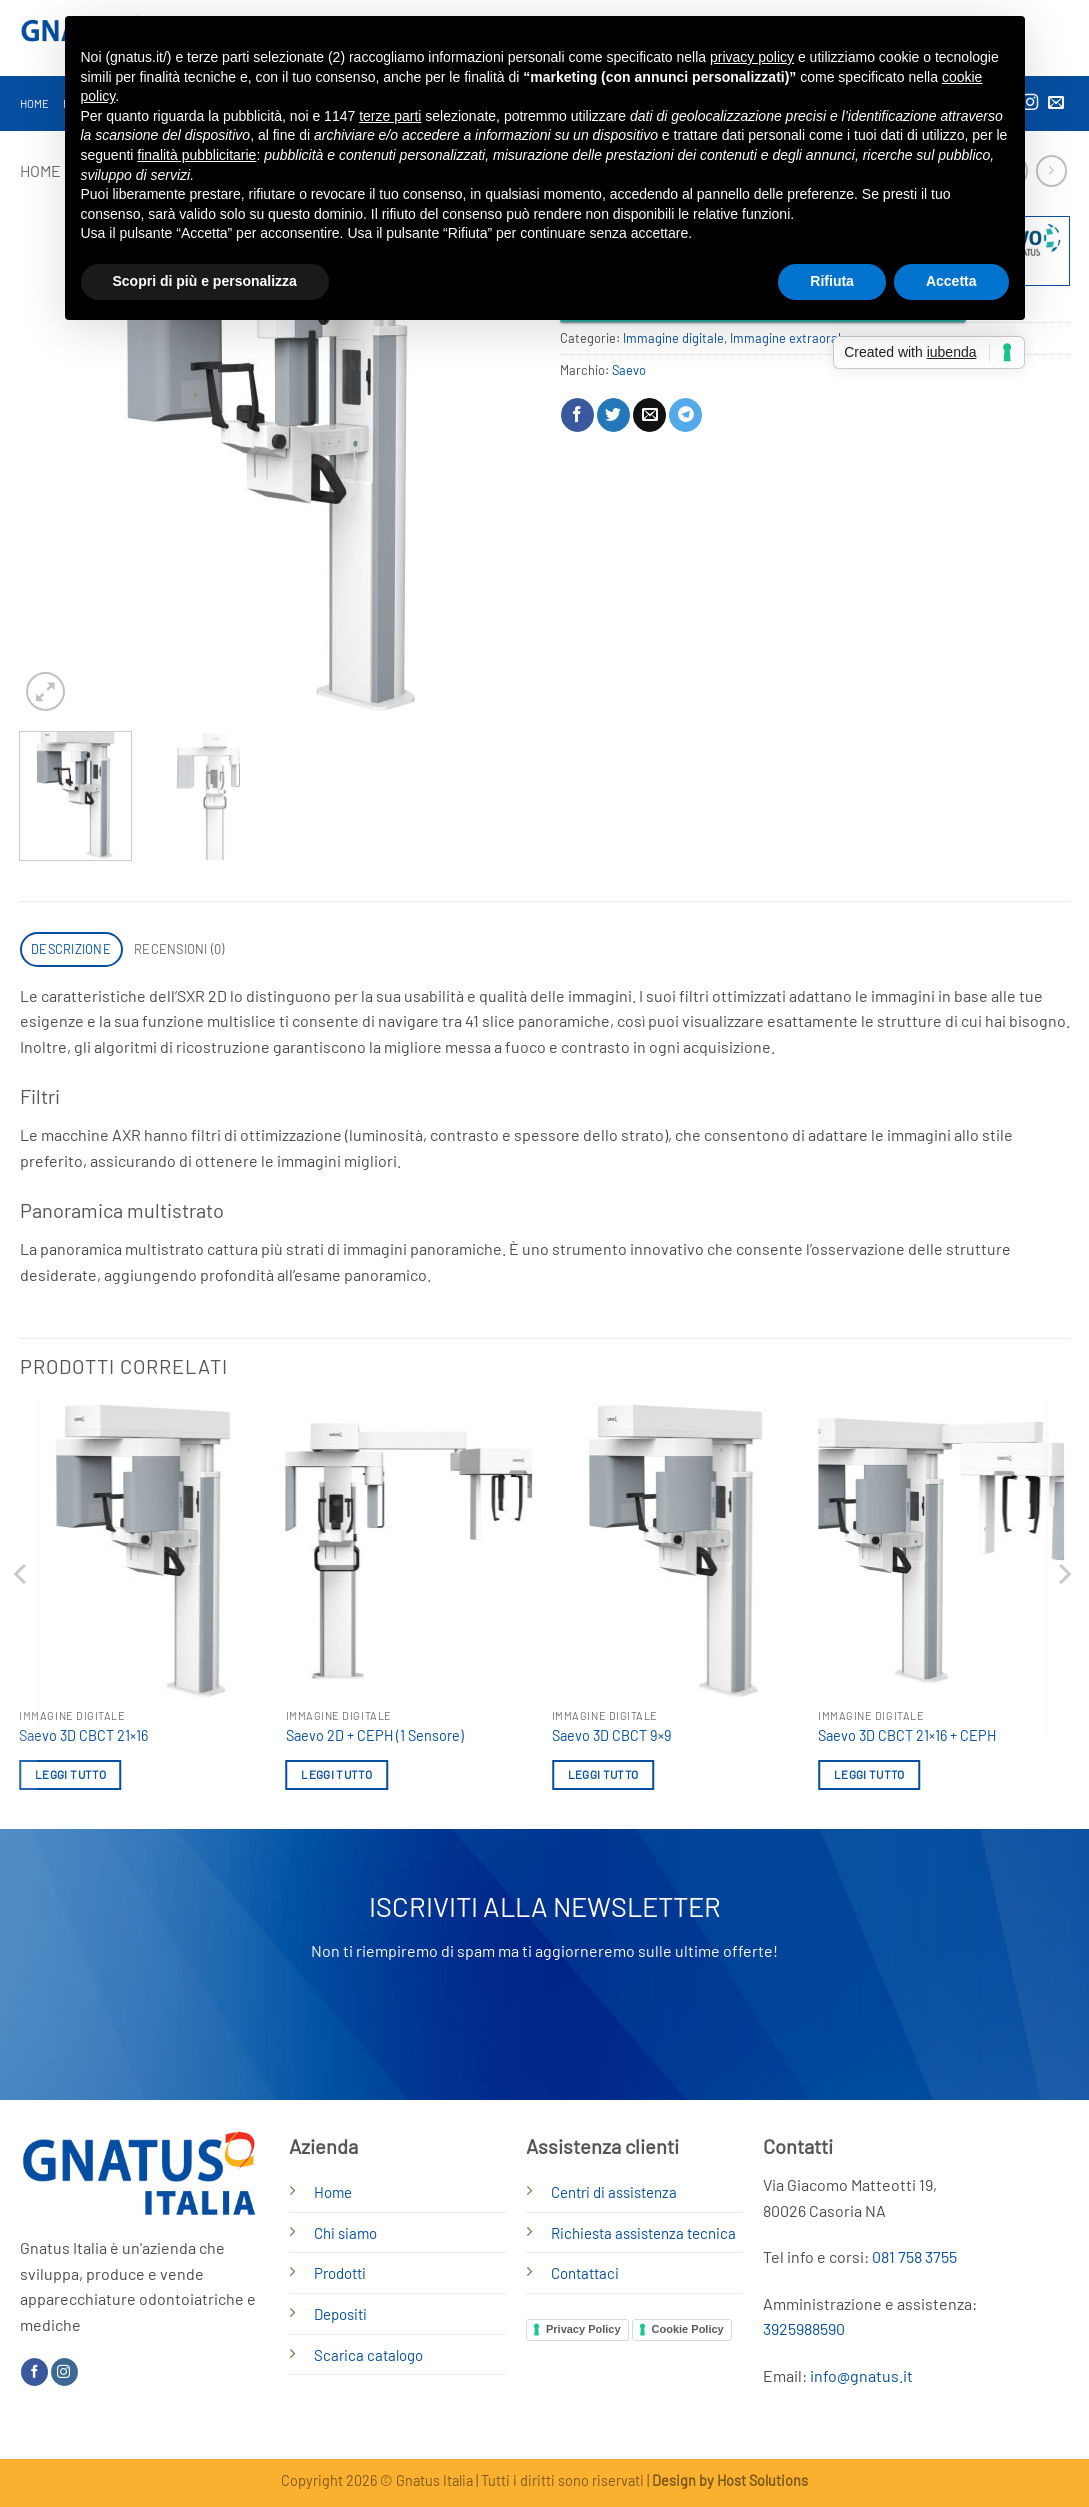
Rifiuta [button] (832, 281)
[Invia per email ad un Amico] (649, 415)
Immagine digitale (673, 338)
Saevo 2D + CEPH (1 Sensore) (375, 1735)
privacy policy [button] (752, 57)
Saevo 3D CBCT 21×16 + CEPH (907, 1735)
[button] (45, 691)
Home (35, 103)
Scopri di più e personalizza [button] (205, 281)
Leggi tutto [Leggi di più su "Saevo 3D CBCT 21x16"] (70, 1774)
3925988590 (804, 2328)
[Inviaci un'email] (1056, 103)
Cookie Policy (688, 2329)
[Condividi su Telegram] (685, 415)
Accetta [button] (951, 281)
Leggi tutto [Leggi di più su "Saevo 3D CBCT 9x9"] (603, 1774)
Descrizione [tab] (71, 949)
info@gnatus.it (861, 2375)
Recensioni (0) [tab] (179, 949)
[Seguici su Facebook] (34, 2372)
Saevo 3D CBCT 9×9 (612, 1735)
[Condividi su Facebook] (577, 415)
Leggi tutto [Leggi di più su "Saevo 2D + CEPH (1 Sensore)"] (336, 1774)
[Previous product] (1051, 170)
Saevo (629, 370)
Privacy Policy (583, 2329)
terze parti (390, 116)
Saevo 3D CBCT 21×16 (83, 1735)
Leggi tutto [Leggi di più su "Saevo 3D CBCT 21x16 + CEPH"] (869, 1774)
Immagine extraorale (789, 338)
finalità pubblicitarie (196, 155)
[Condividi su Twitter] (613, 415)
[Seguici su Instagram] (64, 2372)
